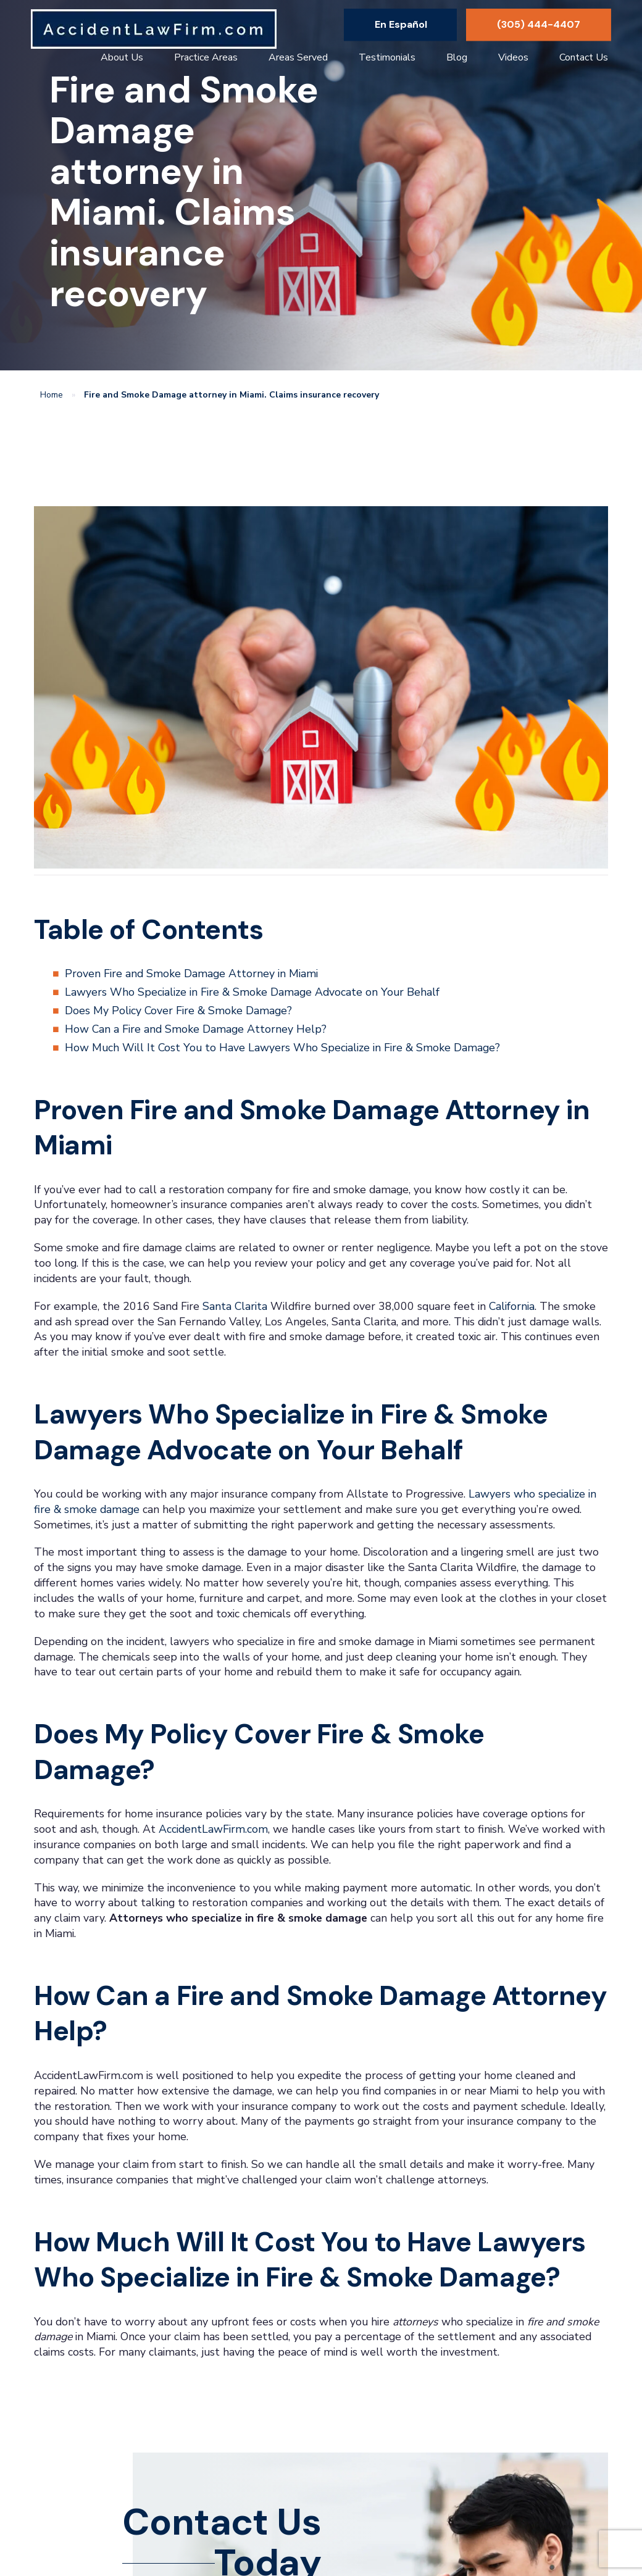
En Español (401, 24)
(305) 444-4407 (538, 24)
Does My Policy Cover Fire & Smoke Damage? (178, 1010)
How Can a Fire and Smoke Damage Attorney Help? (196, 1029)
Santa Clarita (234, 1306)
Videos (513, 57)
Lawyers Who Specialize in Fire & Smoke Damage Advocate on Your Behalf (252, 992)
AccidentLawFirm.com (213, 1829)
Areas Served (298, 57)
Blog (456, 57)
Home (51, 395)
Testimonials (387, 57)
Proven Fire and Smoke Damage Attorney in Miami (191, 973)
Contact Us (583, 57)
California (512, 1306)
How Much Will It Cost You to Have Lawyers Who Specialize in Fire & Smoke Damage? (282, 1047)
